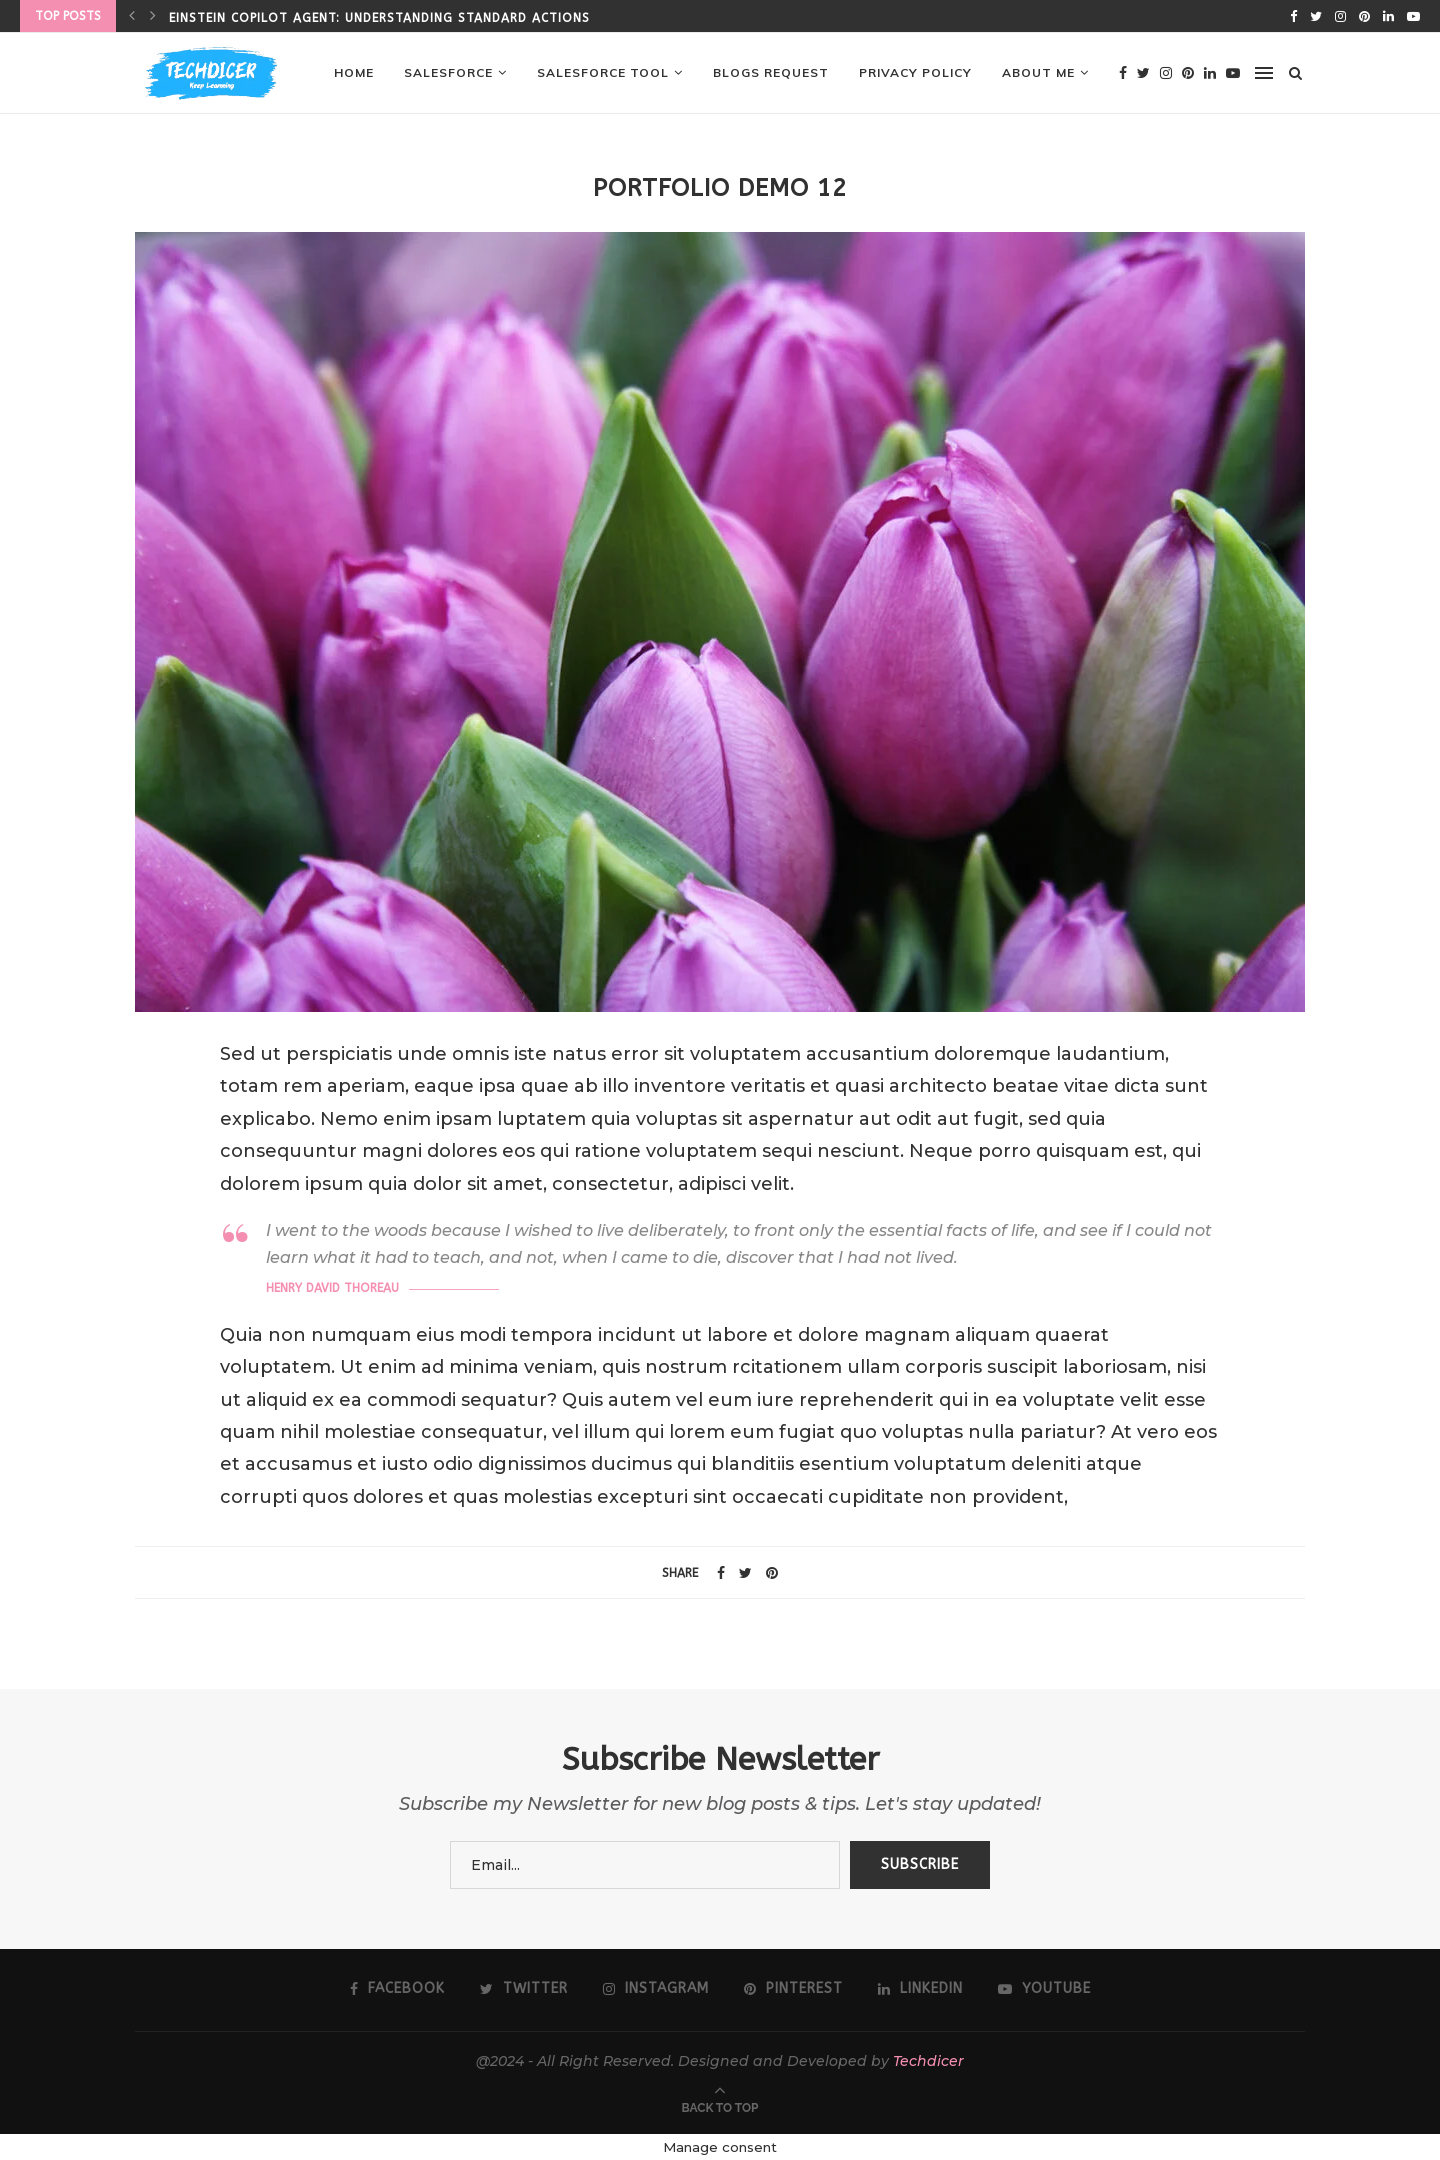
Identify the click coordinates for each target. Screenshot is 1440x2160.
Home (354, 72)
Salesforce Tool (603, 72)
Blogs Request (771, 72)
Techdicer (928, 2061)
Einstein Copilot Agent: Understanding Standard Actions (379, 18)
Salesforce (448, 72)
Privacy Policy (915, 72)
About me (1038, 72)
